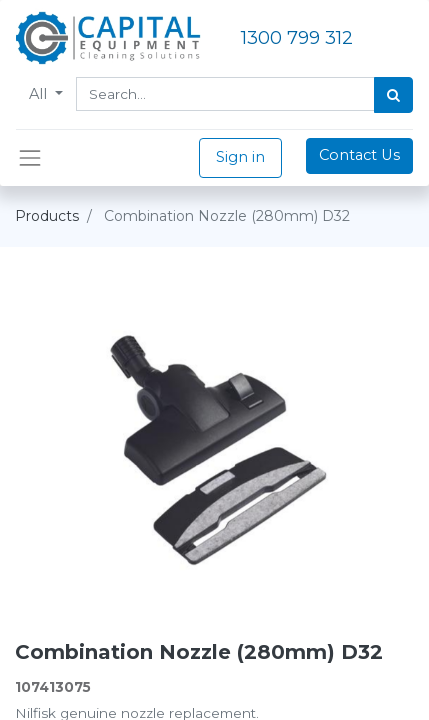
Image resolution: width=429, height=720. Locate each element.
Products (47, 216)
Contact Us (359, 155)
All (40, 94)
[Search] (393, 95)
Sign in (240, 157)
